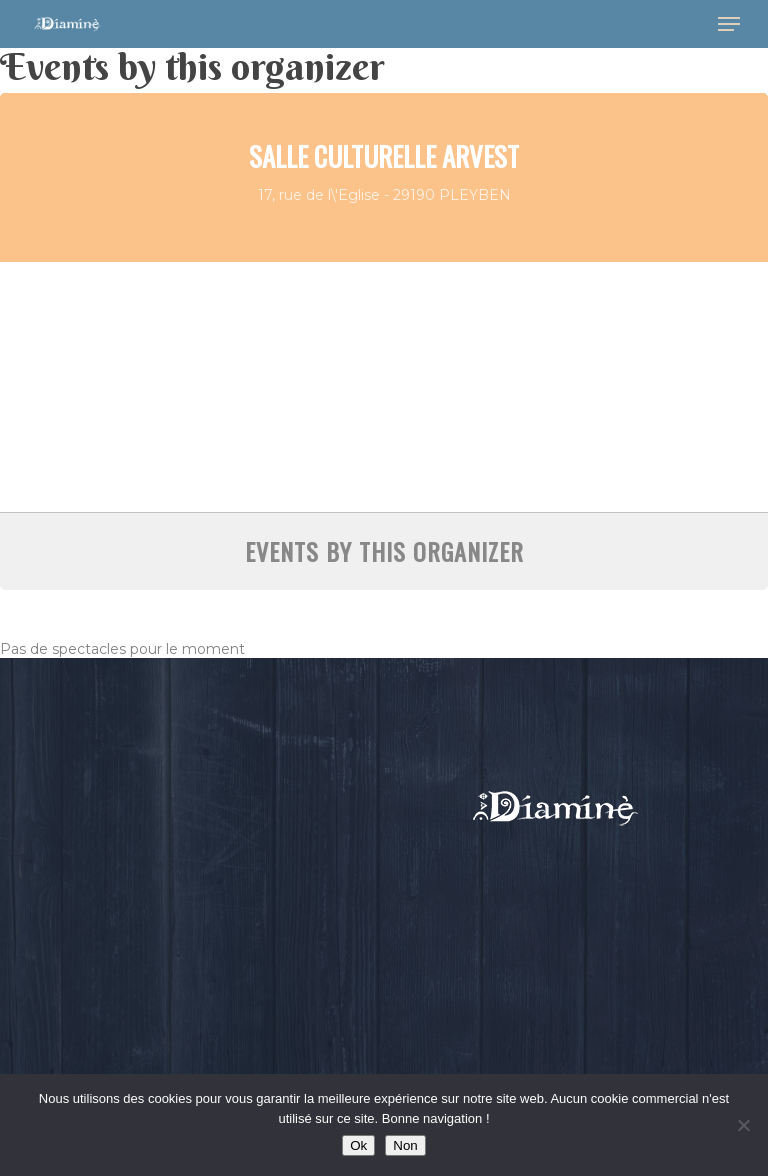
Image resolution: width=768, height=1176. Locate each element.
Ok (358, 1145)
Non (405, 1145)
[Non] (743, 1125)
